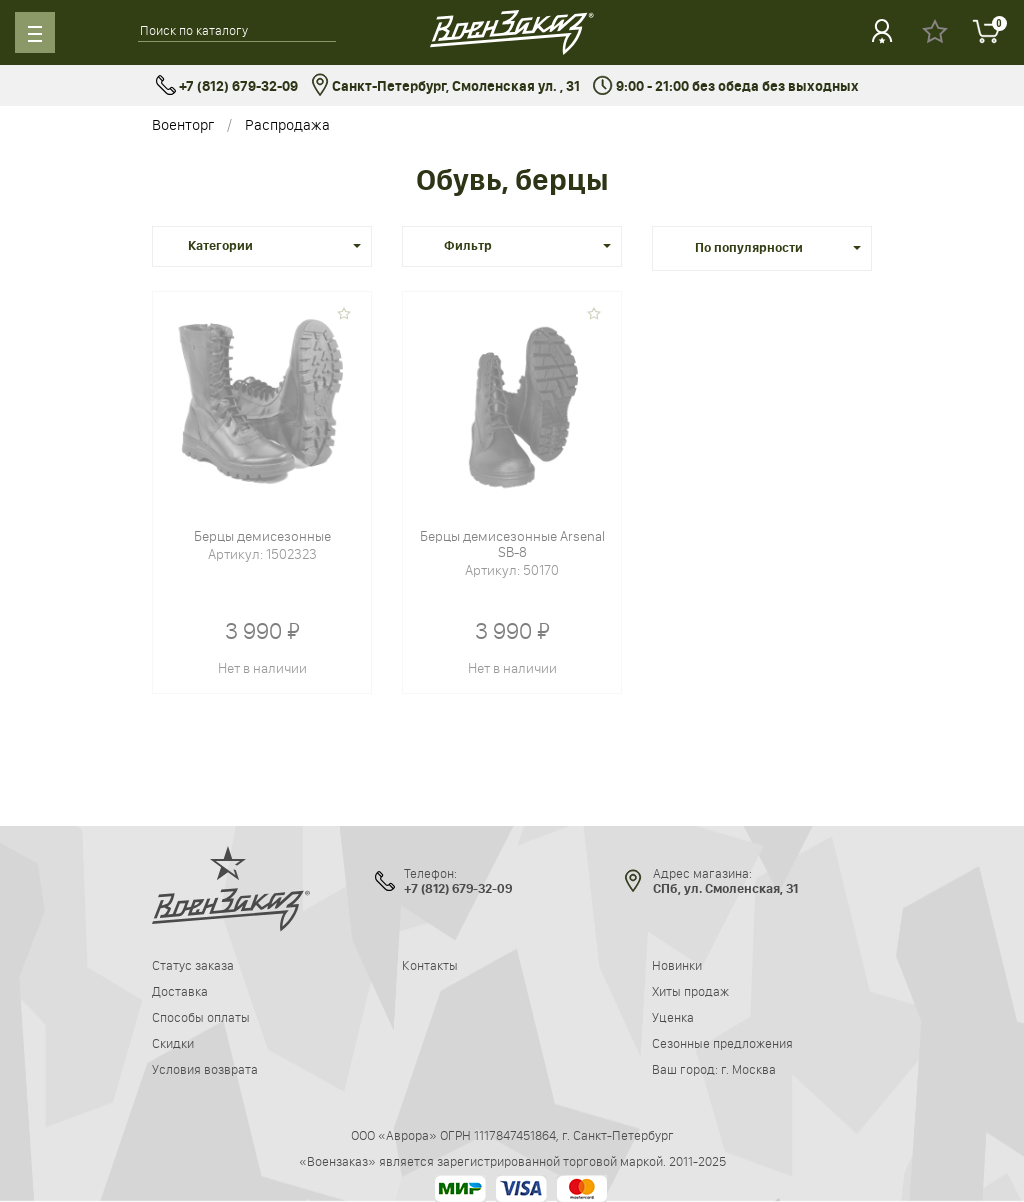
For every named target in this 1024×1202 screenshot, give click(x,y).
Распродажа (287, 124)
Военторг (183, 124)
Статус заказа (193, 965)
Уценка (673, 1017)
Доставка (180, 991)
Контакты (430, 965)
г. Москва (748, 1069)
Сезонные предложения (722, 1043)
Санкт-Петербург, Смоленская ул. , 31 (445, 86)
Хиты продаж (690, 991)
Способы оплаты (201, 1017)
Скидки (173, 1043)
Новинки (677, 965)
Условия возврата (205, 1069)
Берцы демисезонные (262, 536)
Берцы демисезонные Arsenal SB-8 (512, 544)
